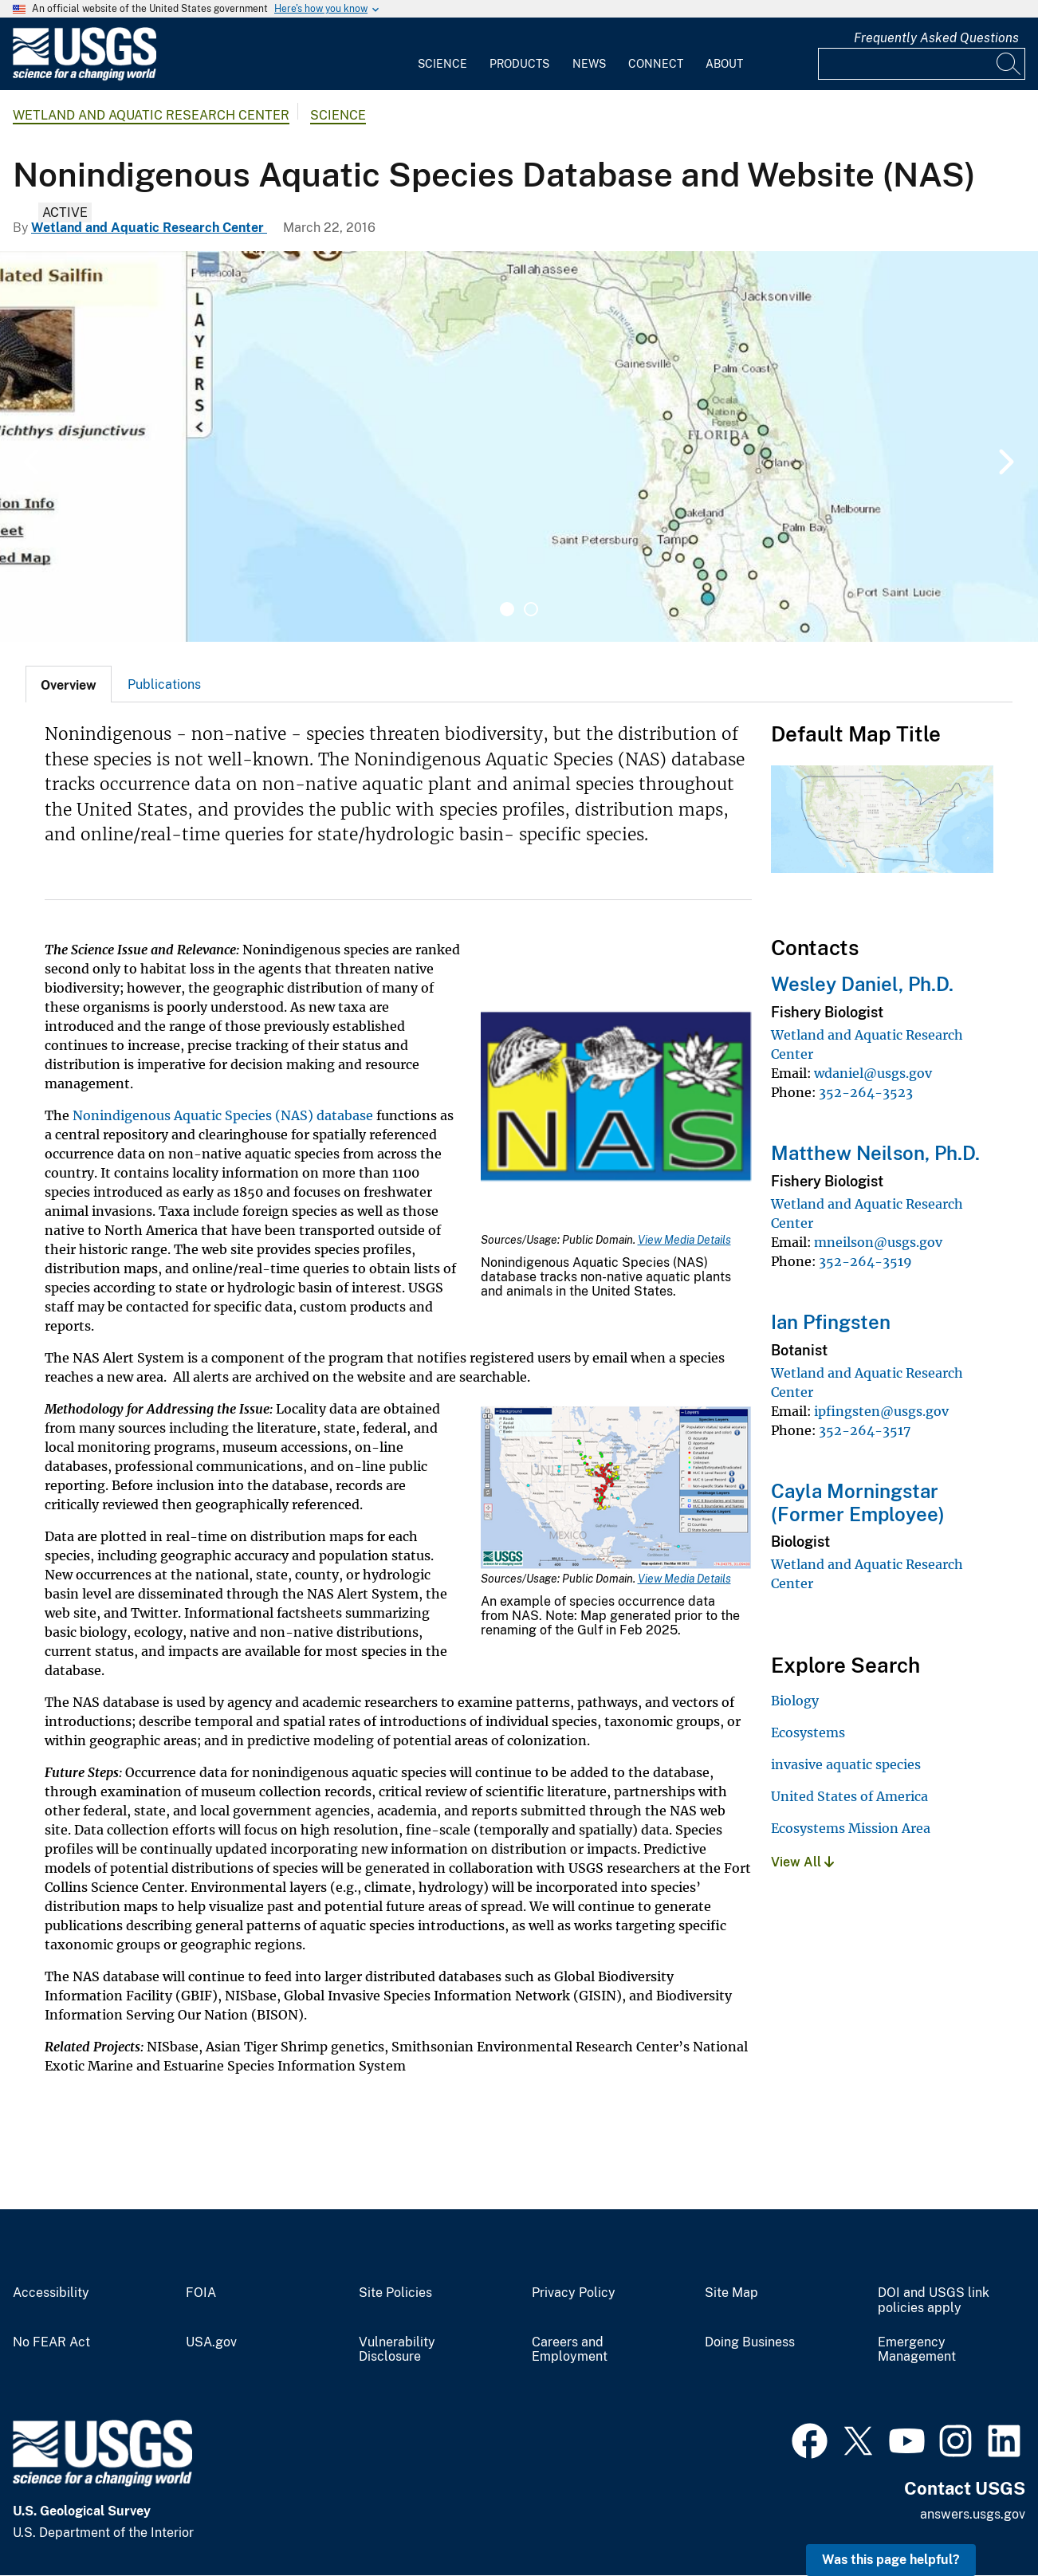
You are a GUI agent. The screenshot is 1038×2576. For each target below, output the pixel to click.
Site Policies (395, 2293)
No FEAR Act (51, 2342)
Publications (164, 684)
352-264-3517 (864, 1430)
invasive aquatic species (846, 1764)
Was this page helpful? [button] (891, 2559)
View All (802, 1862)
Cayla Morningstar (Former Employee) (858, 1502)
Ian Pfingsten (831, 1322)
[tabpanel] (519, 446)
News (589, 63)
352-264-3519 (865, 1261)
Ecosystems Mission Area (850, 1828)
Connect (655, 63)
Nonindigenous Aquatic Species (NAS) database (223, 1115)
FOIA (201, 2293)
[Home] (84, 77)
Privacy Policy (573, 2293)
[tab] (69, 684)
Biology (795, 1701)
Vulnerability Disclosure (397, 2350)
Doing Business (750, 2342)
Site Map (731, 2293)
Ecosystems (808, 1732)
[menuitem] (442, 54)
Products (519, 63)
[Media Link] (616, 1096)
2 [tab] (531, 609)
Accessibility (51, 2293)
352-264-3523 (866, 1092)
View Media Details (684, 1239)
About (724, 63)
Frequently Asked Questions (936, 37)
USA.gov (211, 2342)
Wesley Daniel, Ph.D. (862, 984)
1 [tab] (507, 609)
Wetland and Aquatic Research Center (151, 115)
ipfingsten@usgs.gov (881, 1411)
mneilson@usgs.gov (878, 1242)
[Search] (1009, 64)
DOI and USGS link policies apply (933, 2300)
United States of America (849, 1796)
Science (442, 63)
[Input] (921, 64)
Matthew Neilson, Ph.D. (875, 1153)
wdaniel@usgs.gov (873, 1073)
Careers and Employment (569, 2350)
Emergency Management (917, 2350)
